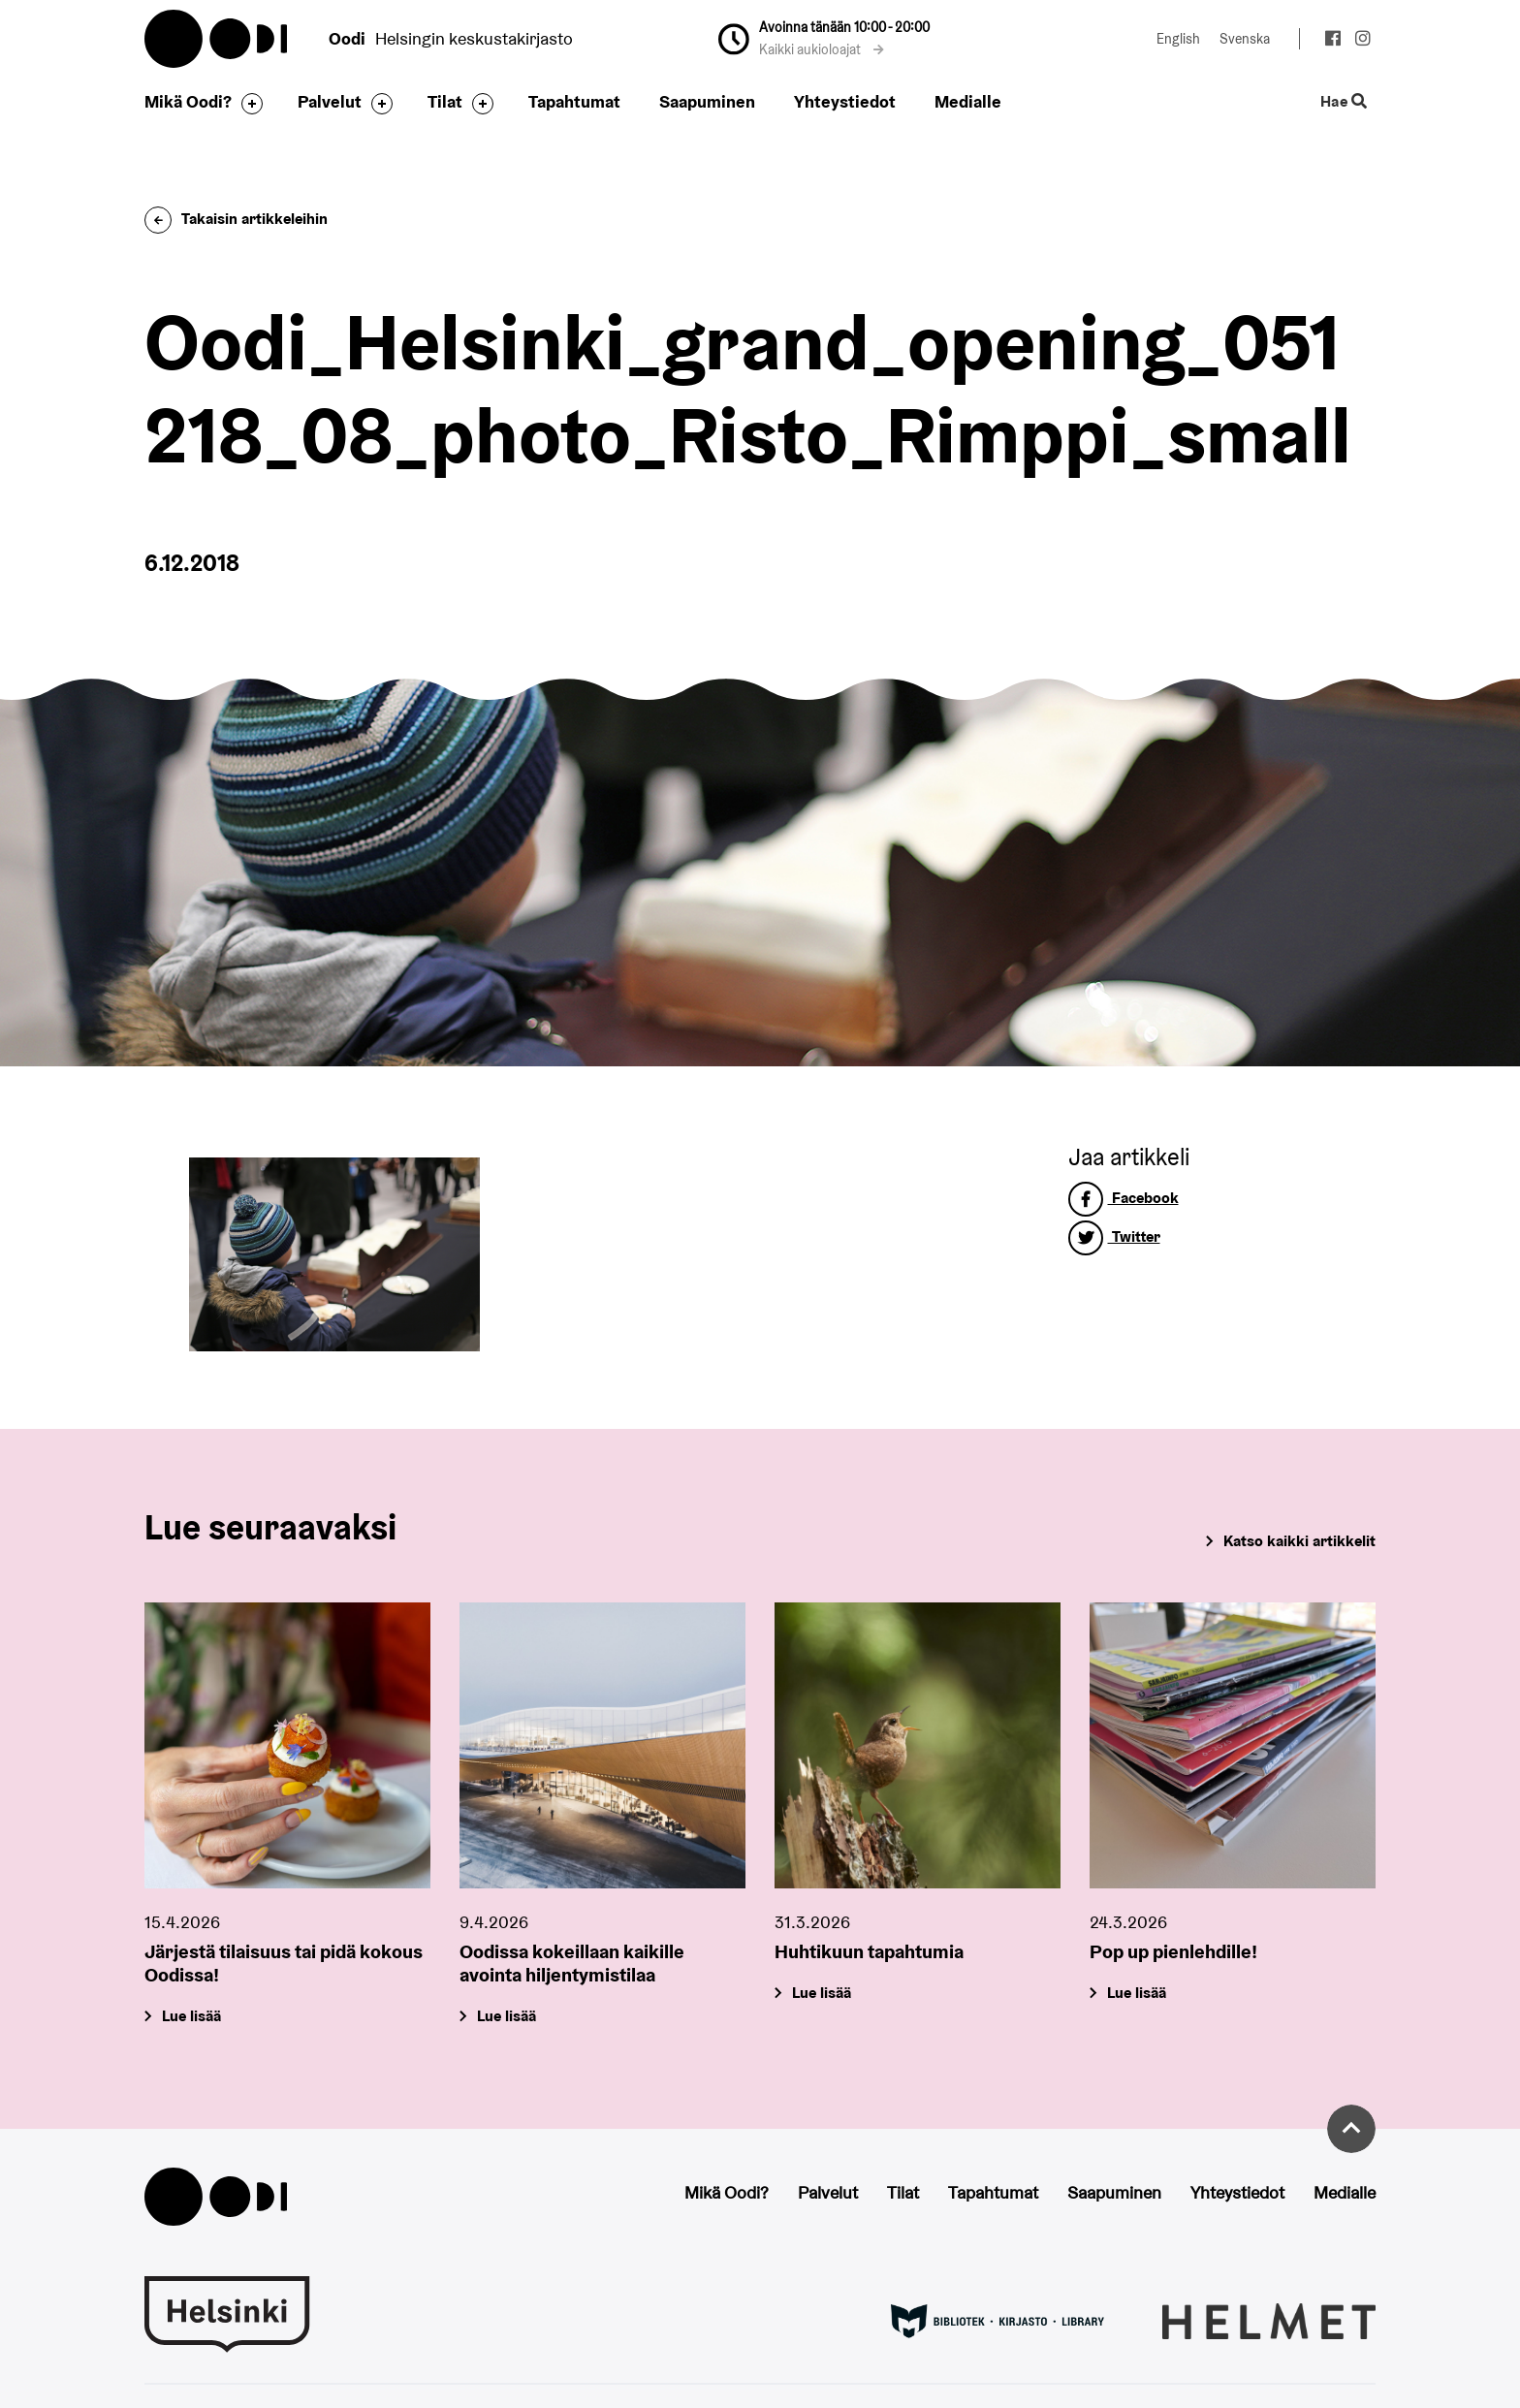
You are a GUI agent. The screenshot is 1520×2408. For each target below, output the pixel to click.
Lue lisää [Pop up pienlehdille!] (1136, 1992)
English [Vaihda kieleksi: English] (1178, 39)
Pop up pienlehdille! (1173, 1951)
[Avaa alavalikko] (247, 103)
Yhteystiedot (845, 101)
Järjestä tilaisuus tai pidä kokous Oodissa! (283, 1963)
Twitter (1114, 1236)
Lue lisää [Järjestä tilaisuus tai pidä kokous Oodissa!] (191, 2016)
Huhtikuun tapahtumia (869, 1951)
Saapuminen (707, 101)
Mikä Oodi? (188, 101)
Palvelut (330, 101)
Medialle (967, 101)
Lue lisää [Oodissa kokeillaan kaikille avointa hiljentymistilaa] (506, 2016)
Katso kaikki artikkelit (1299, 1541)
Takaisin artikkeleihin (236, 218)
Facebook (1123, 1198)
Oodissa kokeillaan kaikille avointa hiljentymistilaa (571, 1963)
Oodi (217, 39)
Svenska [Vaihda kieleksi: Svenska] (1244, 39)
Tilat (445, 101)
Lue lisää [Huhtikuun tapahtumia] (821, 1992)
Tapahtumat (574, 101)
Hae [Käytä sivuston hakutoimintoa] (1344, 102)
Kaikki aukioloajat (821, 49)
